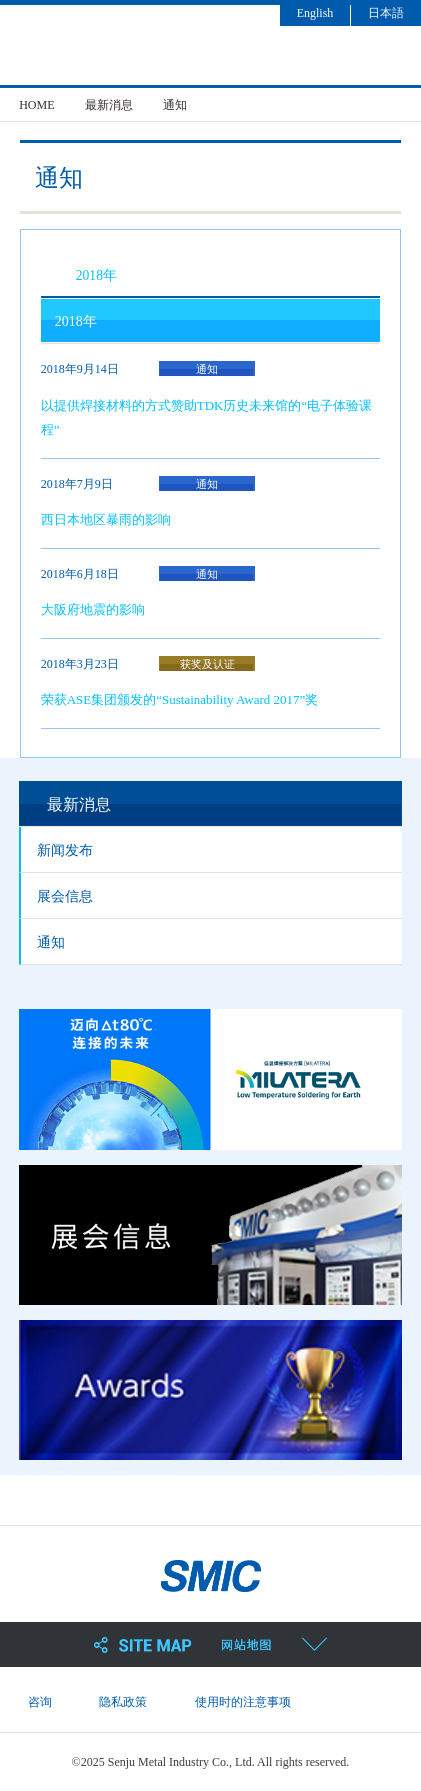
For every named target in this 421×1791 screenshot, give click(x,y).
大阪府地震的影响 (93, 609)
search (334, 53)
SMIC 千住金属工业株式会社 (163, 48)
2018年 (96, 275)
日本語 (386, 13)
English (315, 13)
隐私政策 (123, 1702)
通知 (51, 942)
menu (392, 53)
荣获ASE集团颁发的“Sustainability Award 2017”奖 (180, 699)
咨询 (40, 1702)
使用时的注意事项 (243, 1702)
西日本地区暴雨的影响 (106, 519)
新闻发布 (65, 850)
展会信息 (65, 896)
